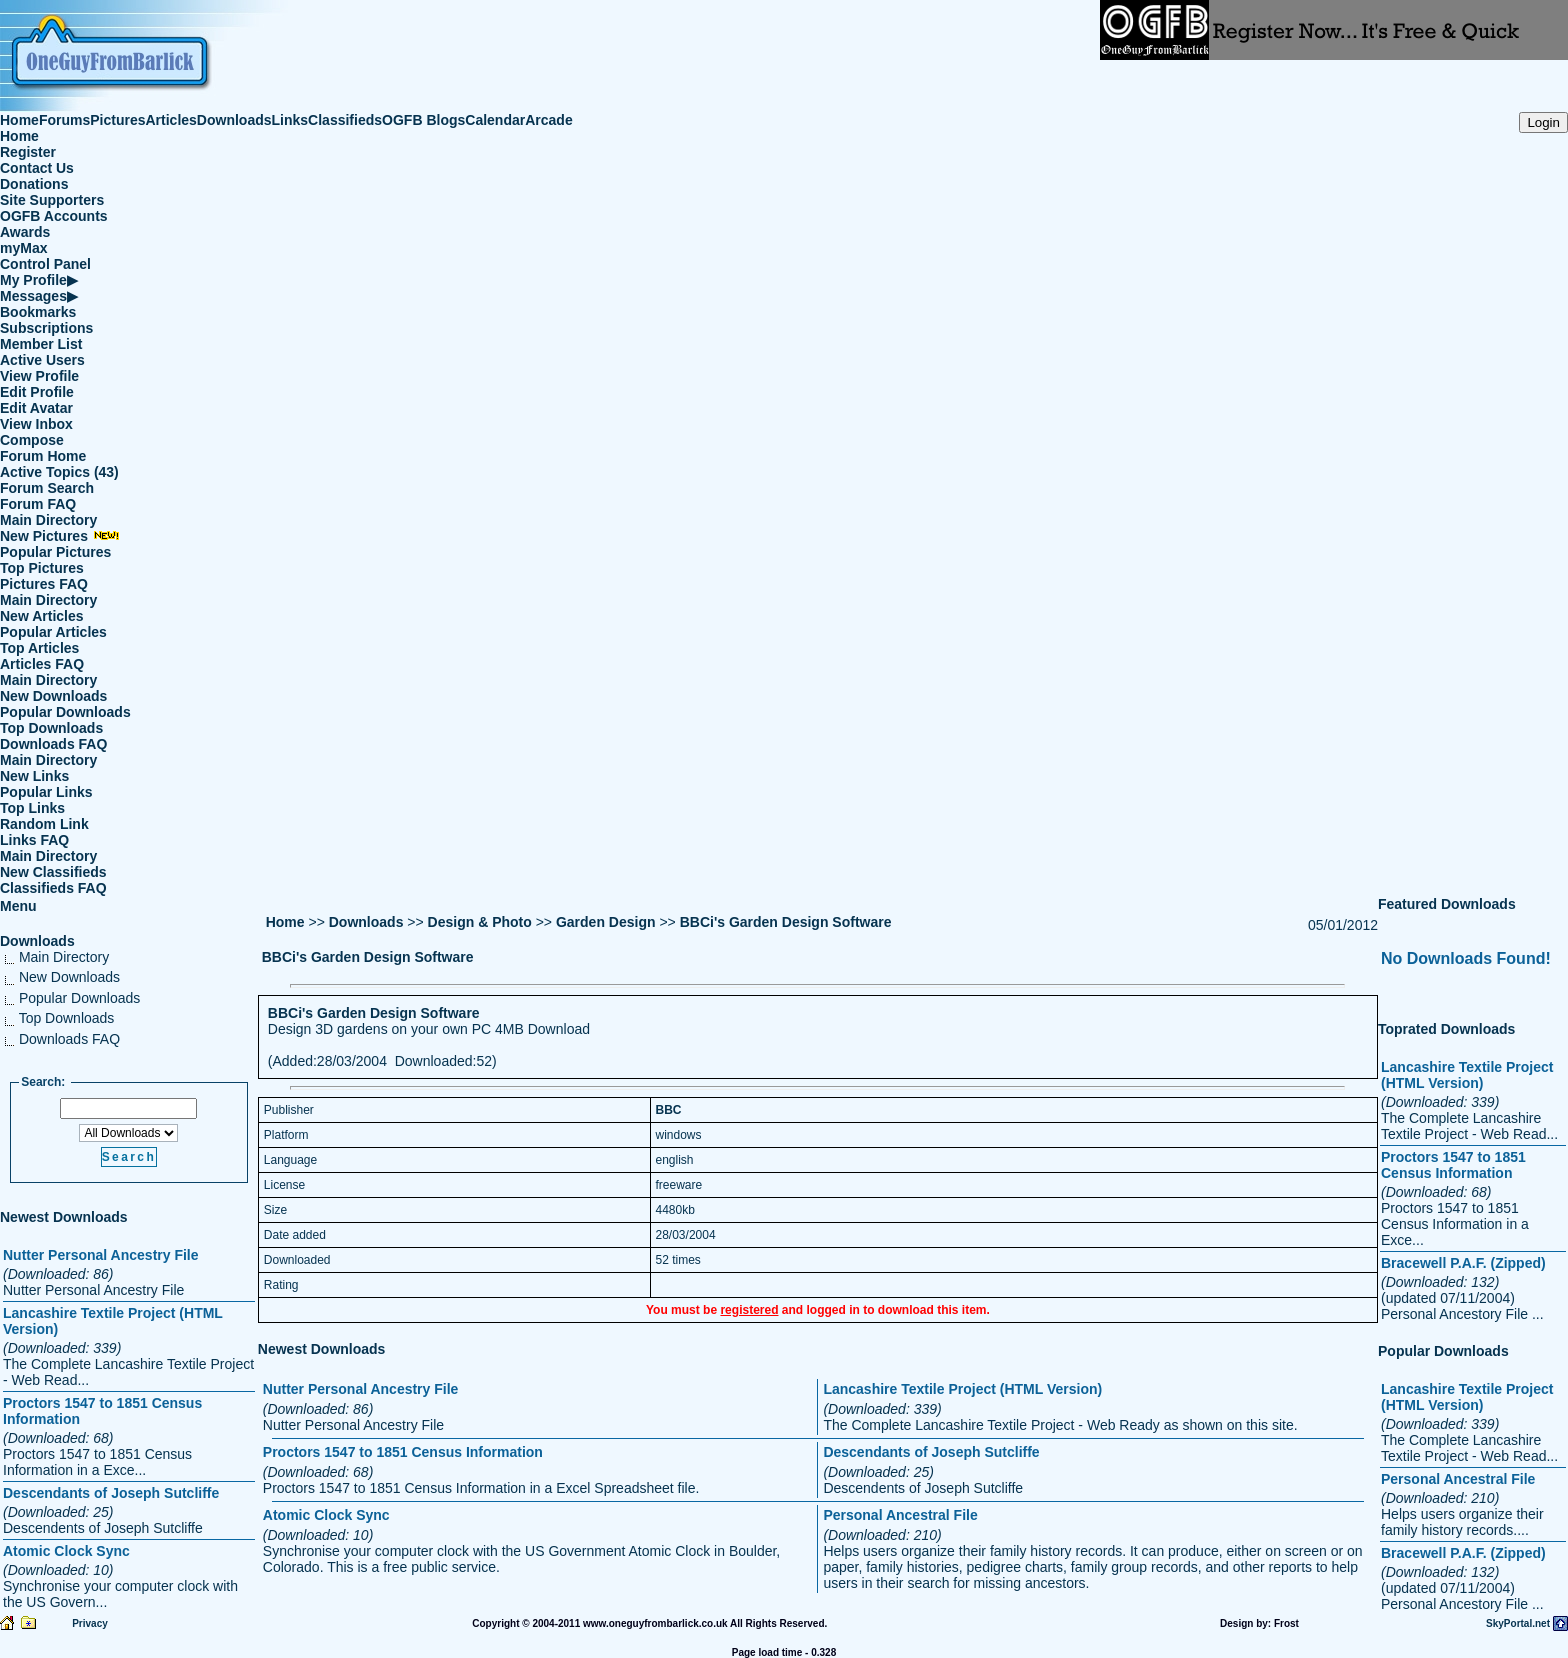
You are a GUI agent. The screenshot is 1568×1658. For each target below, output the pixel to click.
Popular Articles (53, 632)
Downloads (234, 120)
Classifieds (345, 120)
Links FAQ (34, 840)
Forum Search (47, 488)
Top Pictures (42, 568)
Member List (41, 344)
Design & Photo (480, 922)
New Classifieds (53, 872)
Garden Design (606, 922)
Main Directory (48, 520)
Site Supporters (52, 200)
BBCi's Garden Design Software (786, 922)
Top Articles (39, 648)
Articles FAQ (42, 664)
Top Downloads (51, 728)
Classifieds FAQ (53, 888)
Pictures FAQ (44, 584)
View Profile (39, 376)
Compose (32, 440)
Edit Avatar (36, 408)
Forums (64, 120)
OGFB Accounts (54, 216)
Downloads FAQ (53, 744)
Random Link (44, 824)
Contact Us (37, 168)
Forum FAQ (38, 504)
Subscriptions (46, 328)
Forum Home (43, 456)
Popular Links (46, 792)
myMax (23, 248)
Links (290, 120)
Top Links (32, 808)
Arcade (548, 120)
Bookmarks (38, 312)
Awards (25, 232)
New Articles (42, 616)
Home (19, 120)
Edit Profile (37, 392)
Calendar (495, 120)
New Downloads (53, 696)
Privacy (90, 1623)
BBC (669, 1110)
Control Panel (45, 264)
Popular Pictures (55, 552)
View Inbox (36, 424)
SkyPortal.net (1518, 1623)
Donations (34, 184)
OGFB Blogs (423, 120)
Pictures (117, 120)
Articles (171, 120)
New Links (34, 776)
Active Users (42, 360)
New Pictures (60, 536)
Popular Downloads (65, 712)
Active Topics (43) (59, 472)
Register (28, 152)
